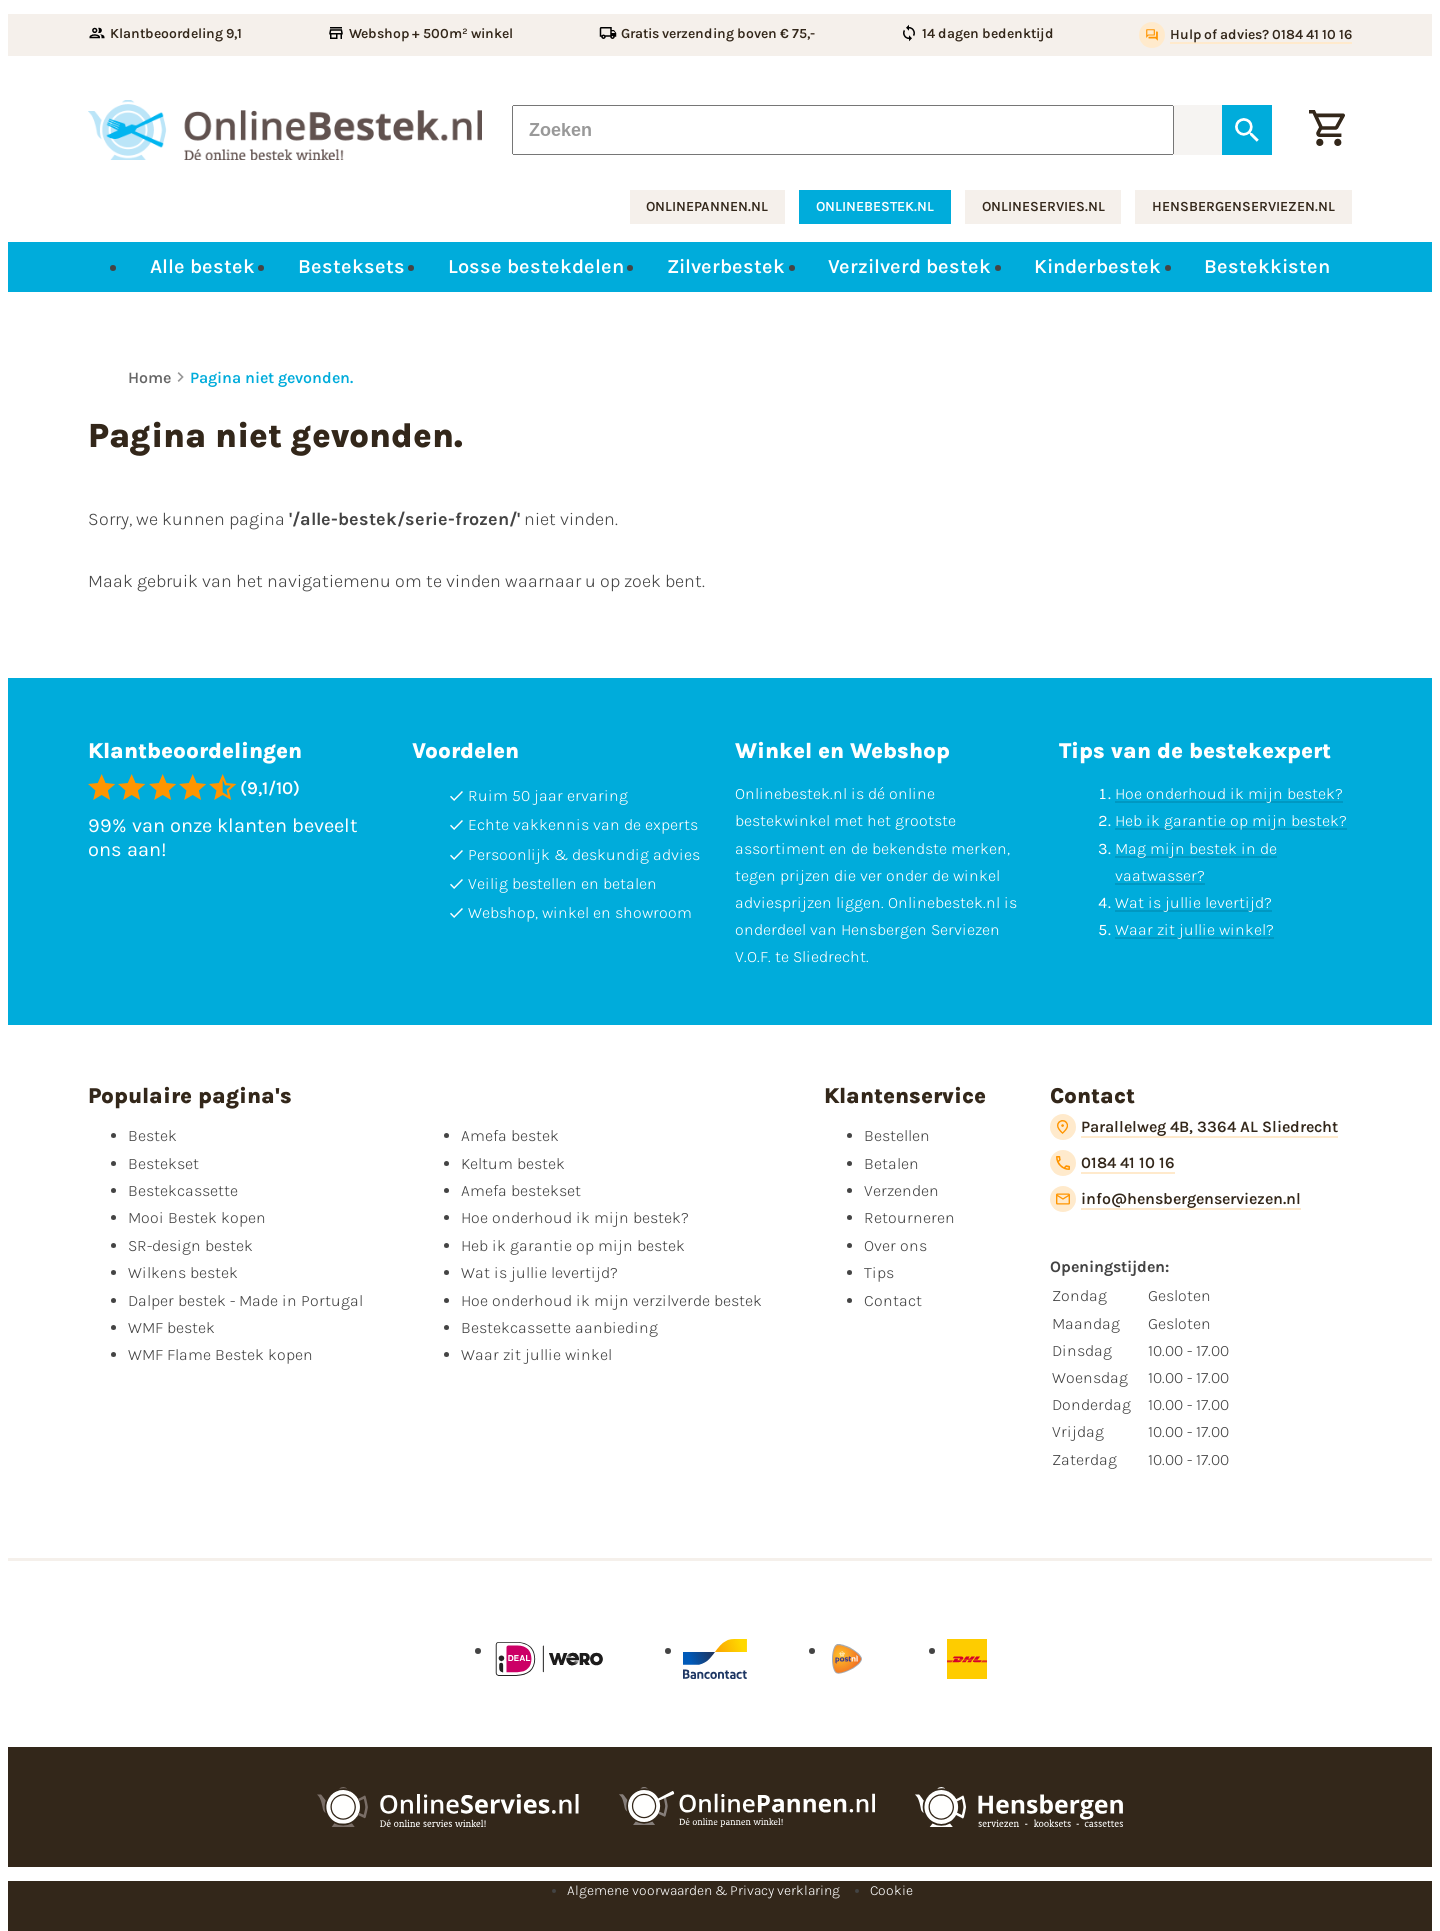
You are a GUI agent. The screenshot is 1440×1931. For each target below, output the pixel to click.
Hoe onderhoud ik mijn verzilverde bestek (611, 1300)
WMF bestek (171, 1327)
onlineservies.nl (1043, 206)
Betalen (891, 1163)
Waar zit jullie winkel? (1194, 929)
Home (149, 377)
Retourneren (909, 1217)
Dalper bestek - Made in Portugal (245, 1300)
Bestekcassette (183, 1190)
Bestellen (897, 1135)
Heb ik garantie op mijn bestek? (1231, 820)
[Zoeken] (843, 130)
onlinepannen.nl (707, 206)
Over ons (895, 1245)
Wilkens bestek (183, 1272)
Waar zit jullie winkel (536, 1354)
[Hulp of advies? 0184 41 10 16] (1245, 35)
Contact (893, 1300)
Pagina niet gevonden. (271, 377)
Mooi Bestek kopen (197, 1217)
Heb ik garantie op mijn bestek (573, 1245)
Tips (879, 1272)
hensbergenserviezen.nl (1243, 206)
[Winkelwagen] (1327, 130)
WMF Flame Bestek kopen (220, 1354)
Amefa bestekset (521, 1190)
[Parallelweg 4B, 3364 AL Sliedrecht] (1194, 1127)
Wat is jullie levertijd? (1193, 902)
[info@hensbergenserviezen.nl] (1175, 1199)
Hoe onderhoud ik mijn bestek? (1229, 793)
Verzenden (901, 1190)
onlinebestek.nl (875, 206)
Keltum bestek (513, 1163)
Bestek (152, 1135)
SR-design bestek (190, 1245)
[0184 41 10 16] (1112, 1163)
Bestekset (163, 1163)
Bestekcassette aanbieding (559, 1327)
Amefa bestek (510, 1135)
